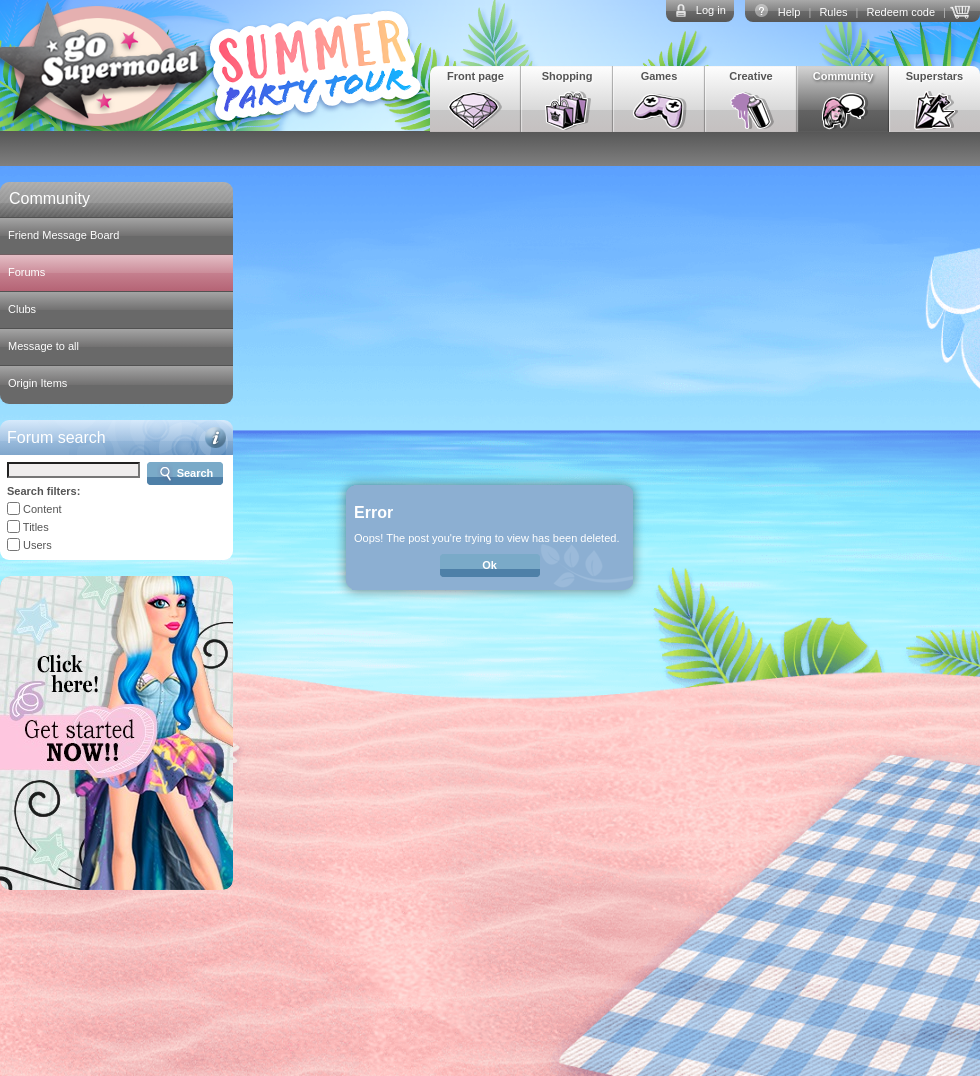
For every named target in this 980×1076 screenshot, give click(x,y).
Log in (711, 10)
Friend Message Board (63, 235)
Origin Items (37, 383)
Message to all (43, 346)
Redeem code (901, 12)
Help (789, 12)
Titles (36, 527)
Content (42, 509)
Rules (833, 12)
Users (37, 545)
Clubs (22, 309)
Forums (26, 272)
